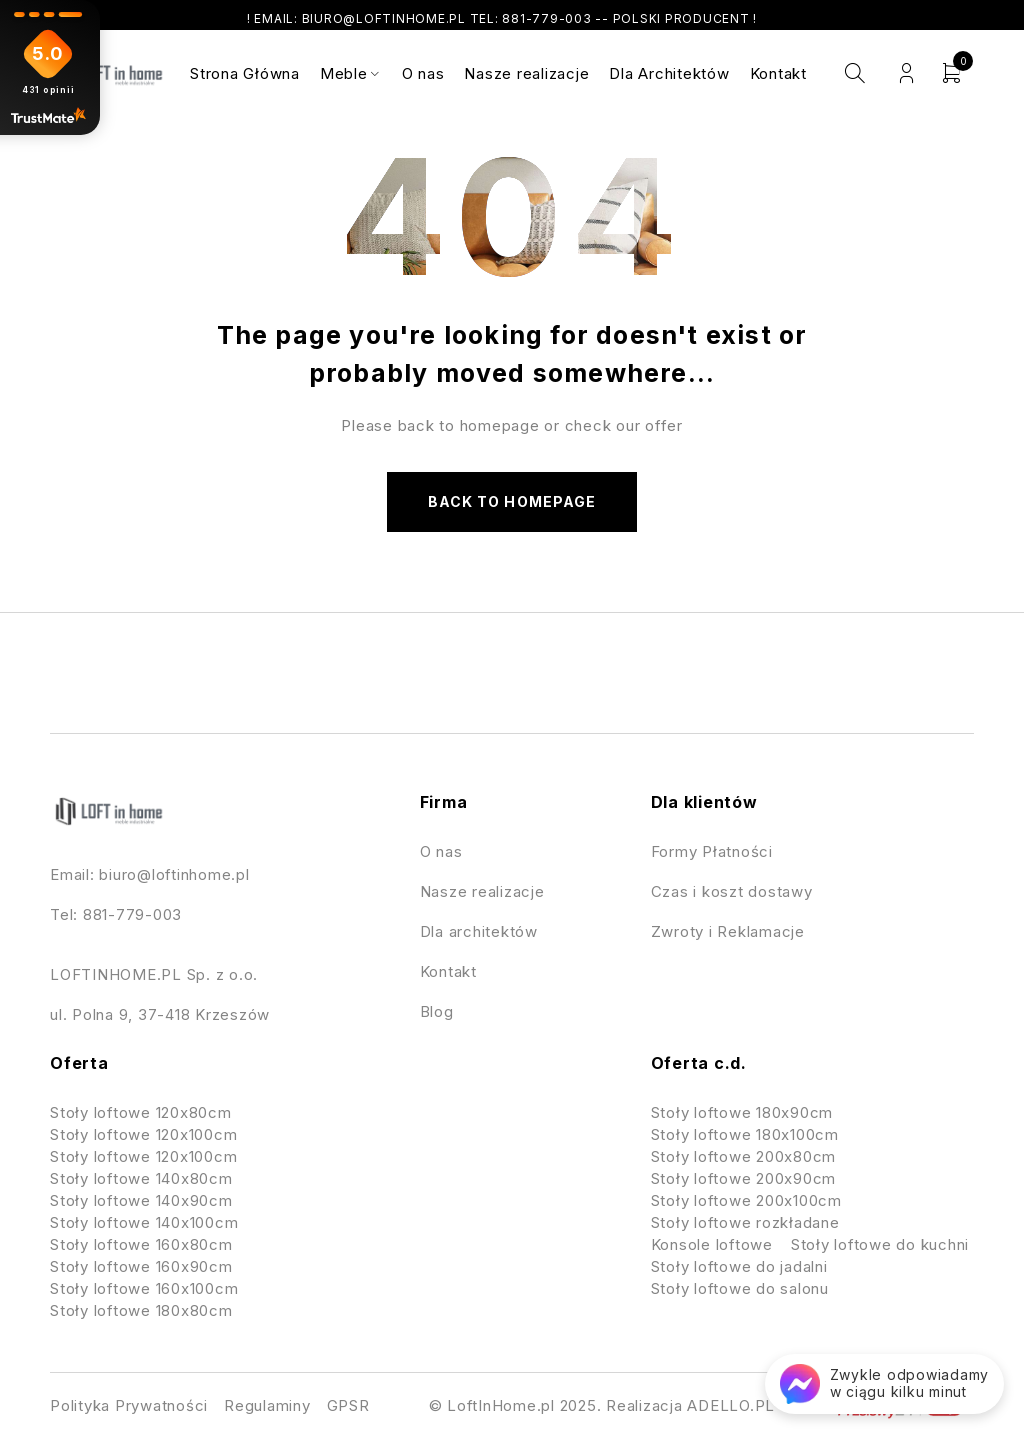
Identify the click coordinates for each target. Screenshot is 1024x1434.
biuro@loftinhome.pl (174, 874)
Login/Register (906, 73)
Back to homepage (512, 501)
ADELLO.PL (731, 1405)
